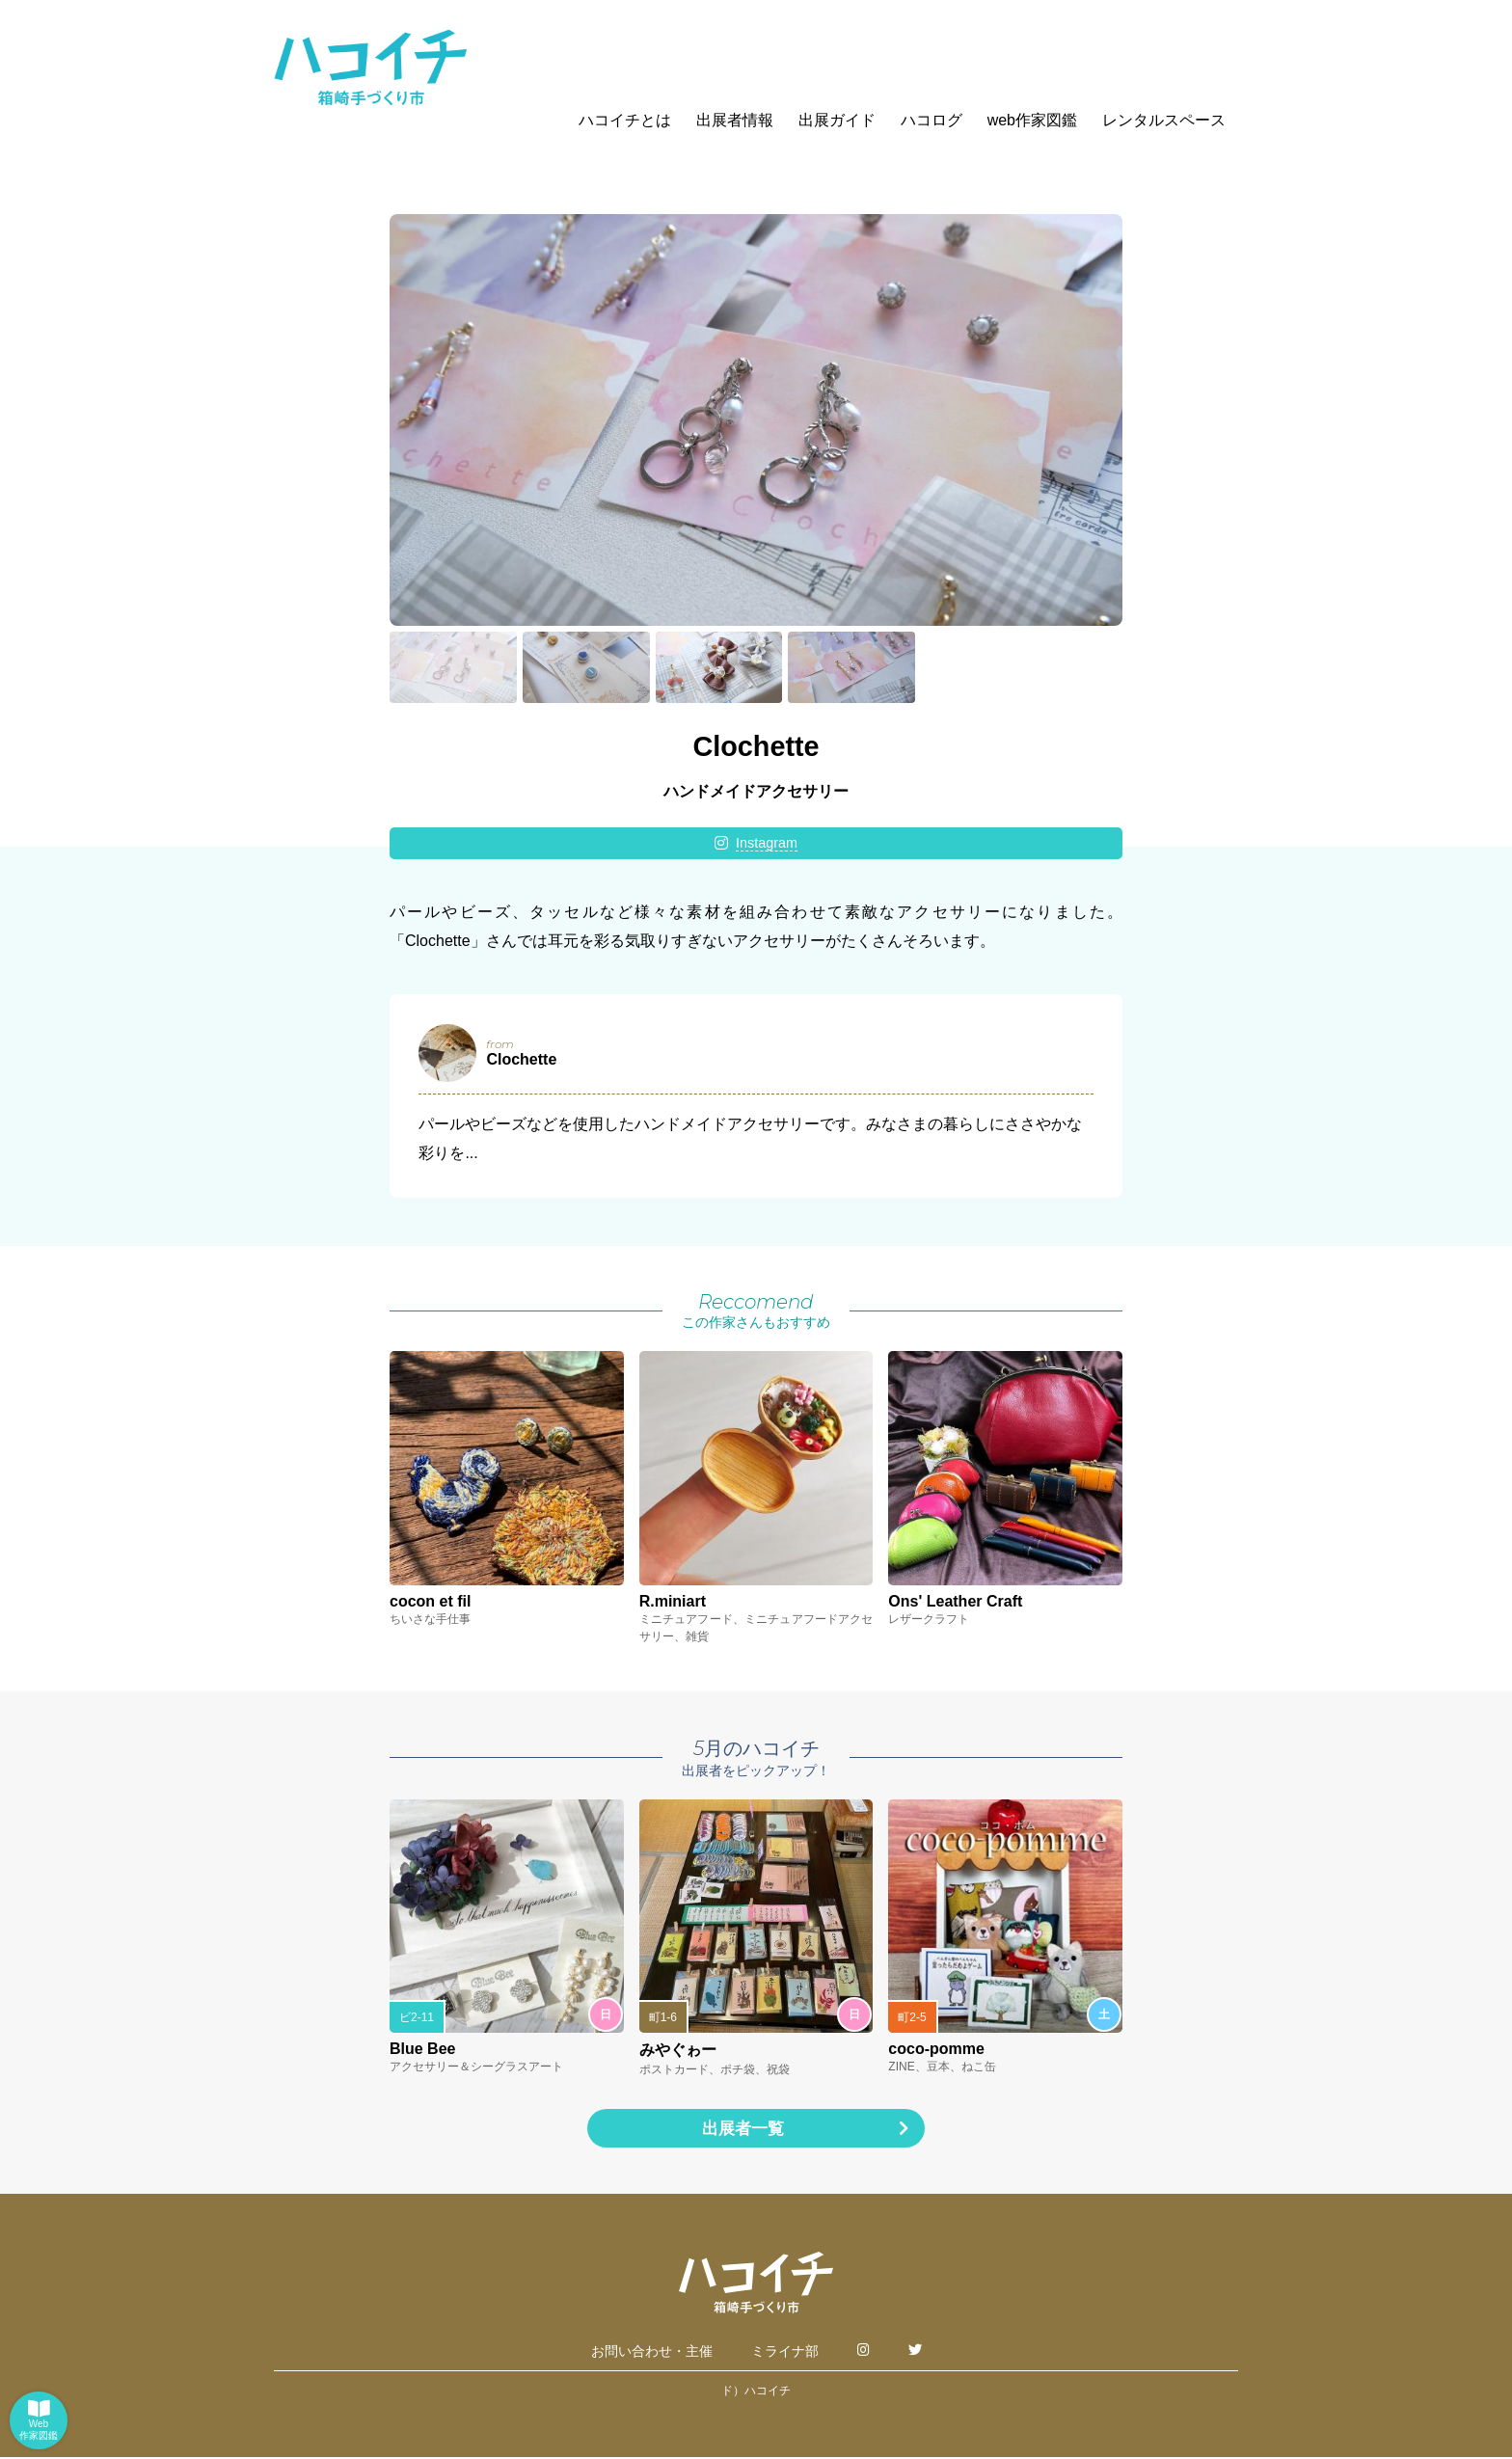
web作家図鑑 (1032, 120)
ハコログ (931, 120)
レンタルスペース (1164, 120)
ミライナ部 (785, 2353)
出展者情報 (734, 120)
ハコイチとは (625, 120)
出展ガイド (837, 120)
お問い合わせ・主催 (652, 2353)
